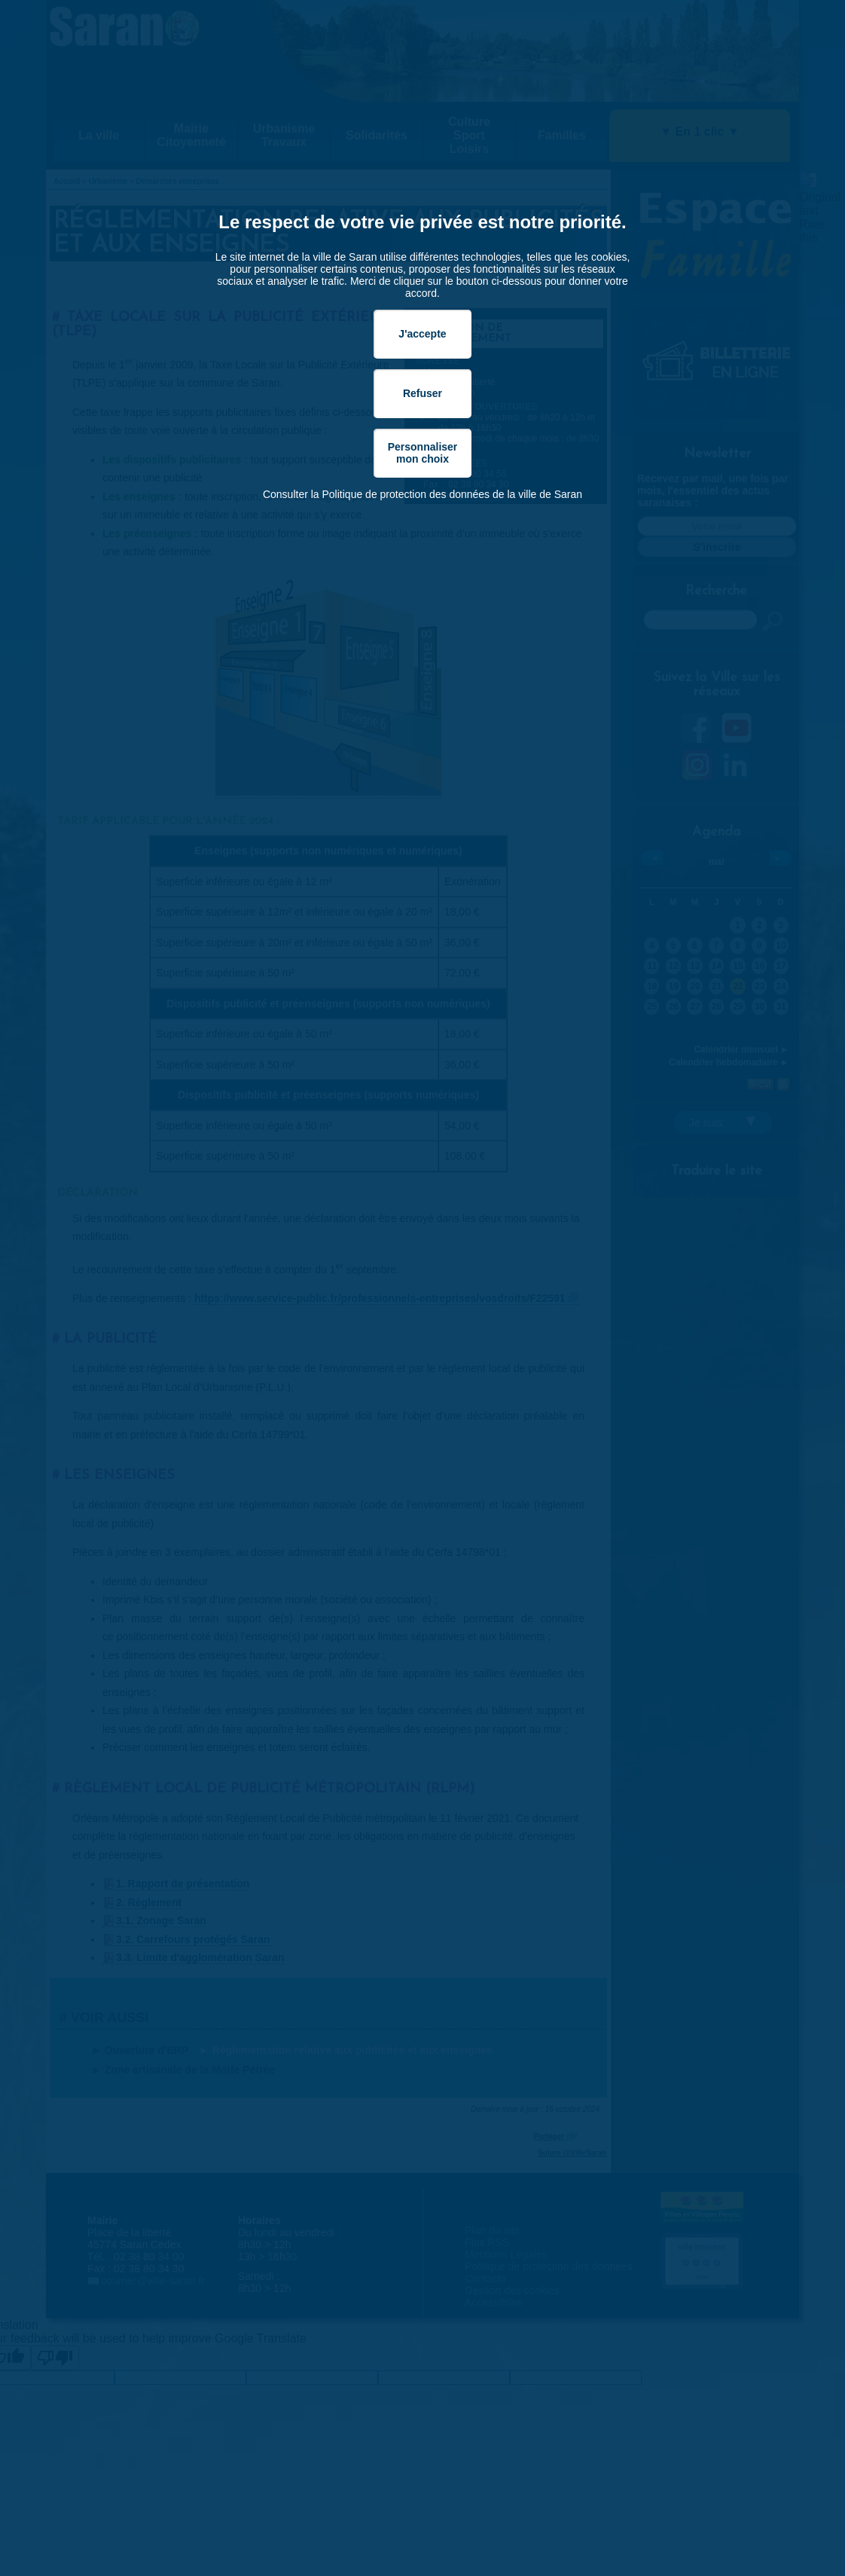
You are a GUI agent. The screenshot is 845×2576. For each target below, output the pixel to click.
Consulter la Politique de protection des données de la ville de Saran (422, 494)
